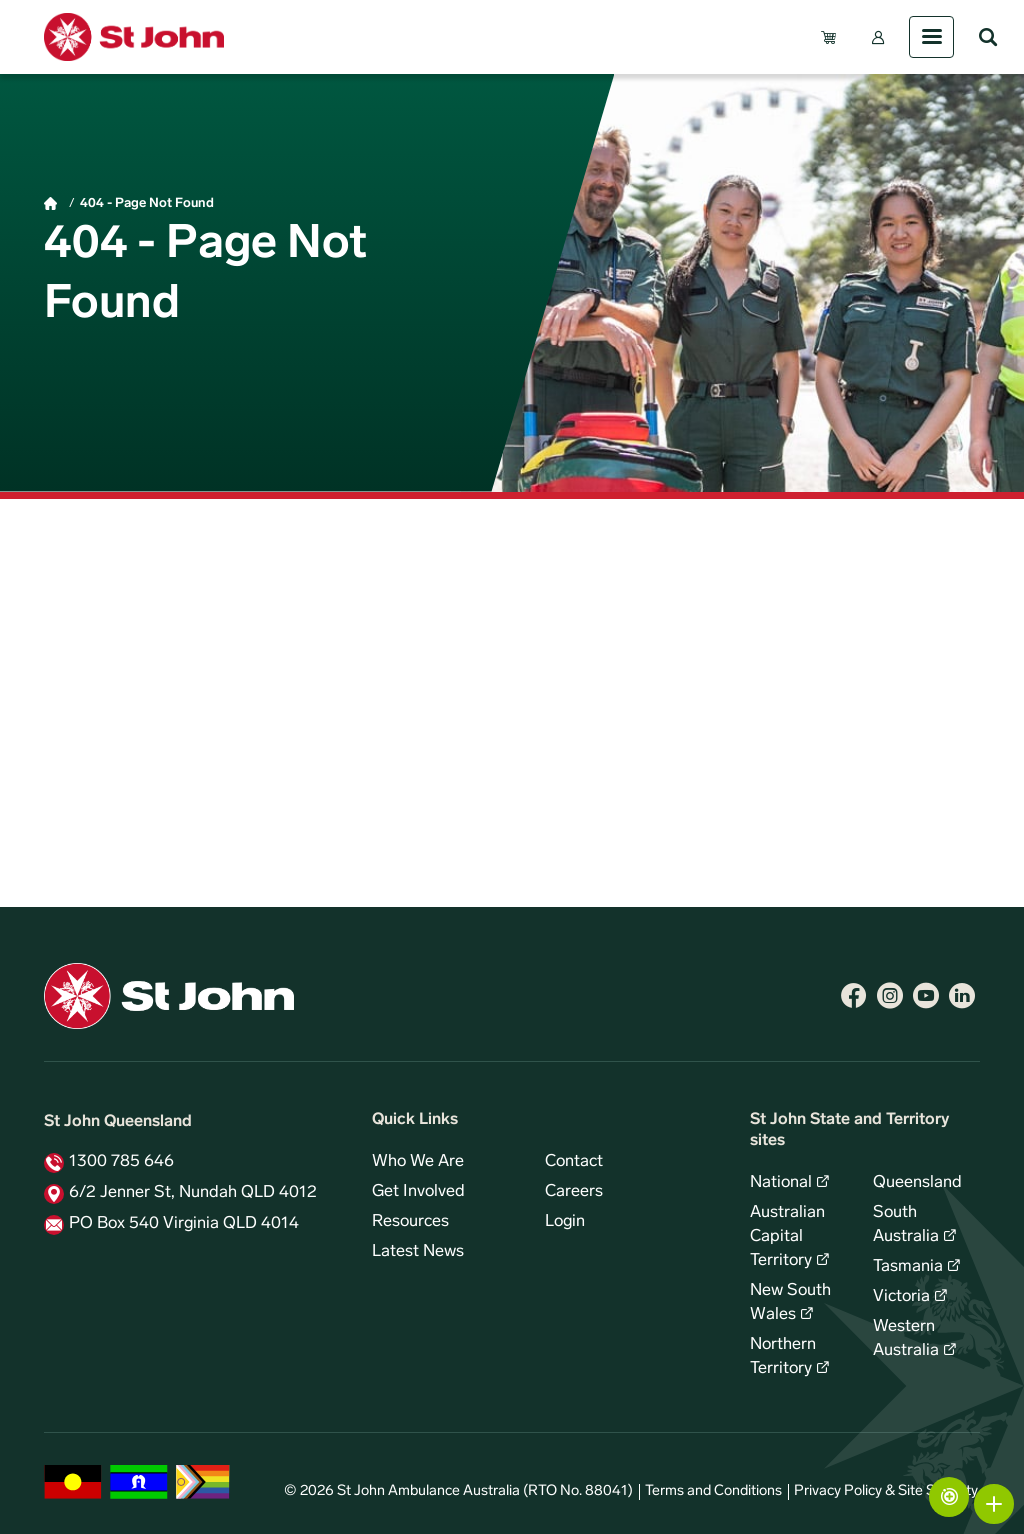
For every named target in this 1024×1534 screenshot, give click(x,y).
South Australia (906, 1225)
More (994, 1504)
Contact (574, 1162)
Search (988, 37)
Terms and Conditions (713, 1491)
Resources (410, 1222)
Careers (574, 1192)
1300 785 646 (121, 1162)
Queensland (917, 1183)
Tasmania (908, 1267)
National (781, 1183)
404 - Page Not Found (147, 203)
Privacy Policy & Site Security (886, 1491)
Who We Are (418, 1162)
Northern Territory (783, 1357)
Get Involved (418, 1192)
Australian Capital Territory (787, 1237)
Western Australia (906, 1339)
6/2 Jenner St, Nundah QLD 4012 (193, 1193)
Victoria (901, 1297)
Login (565, 1222)
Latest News (418, 1252)
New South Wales (790, 1303)
